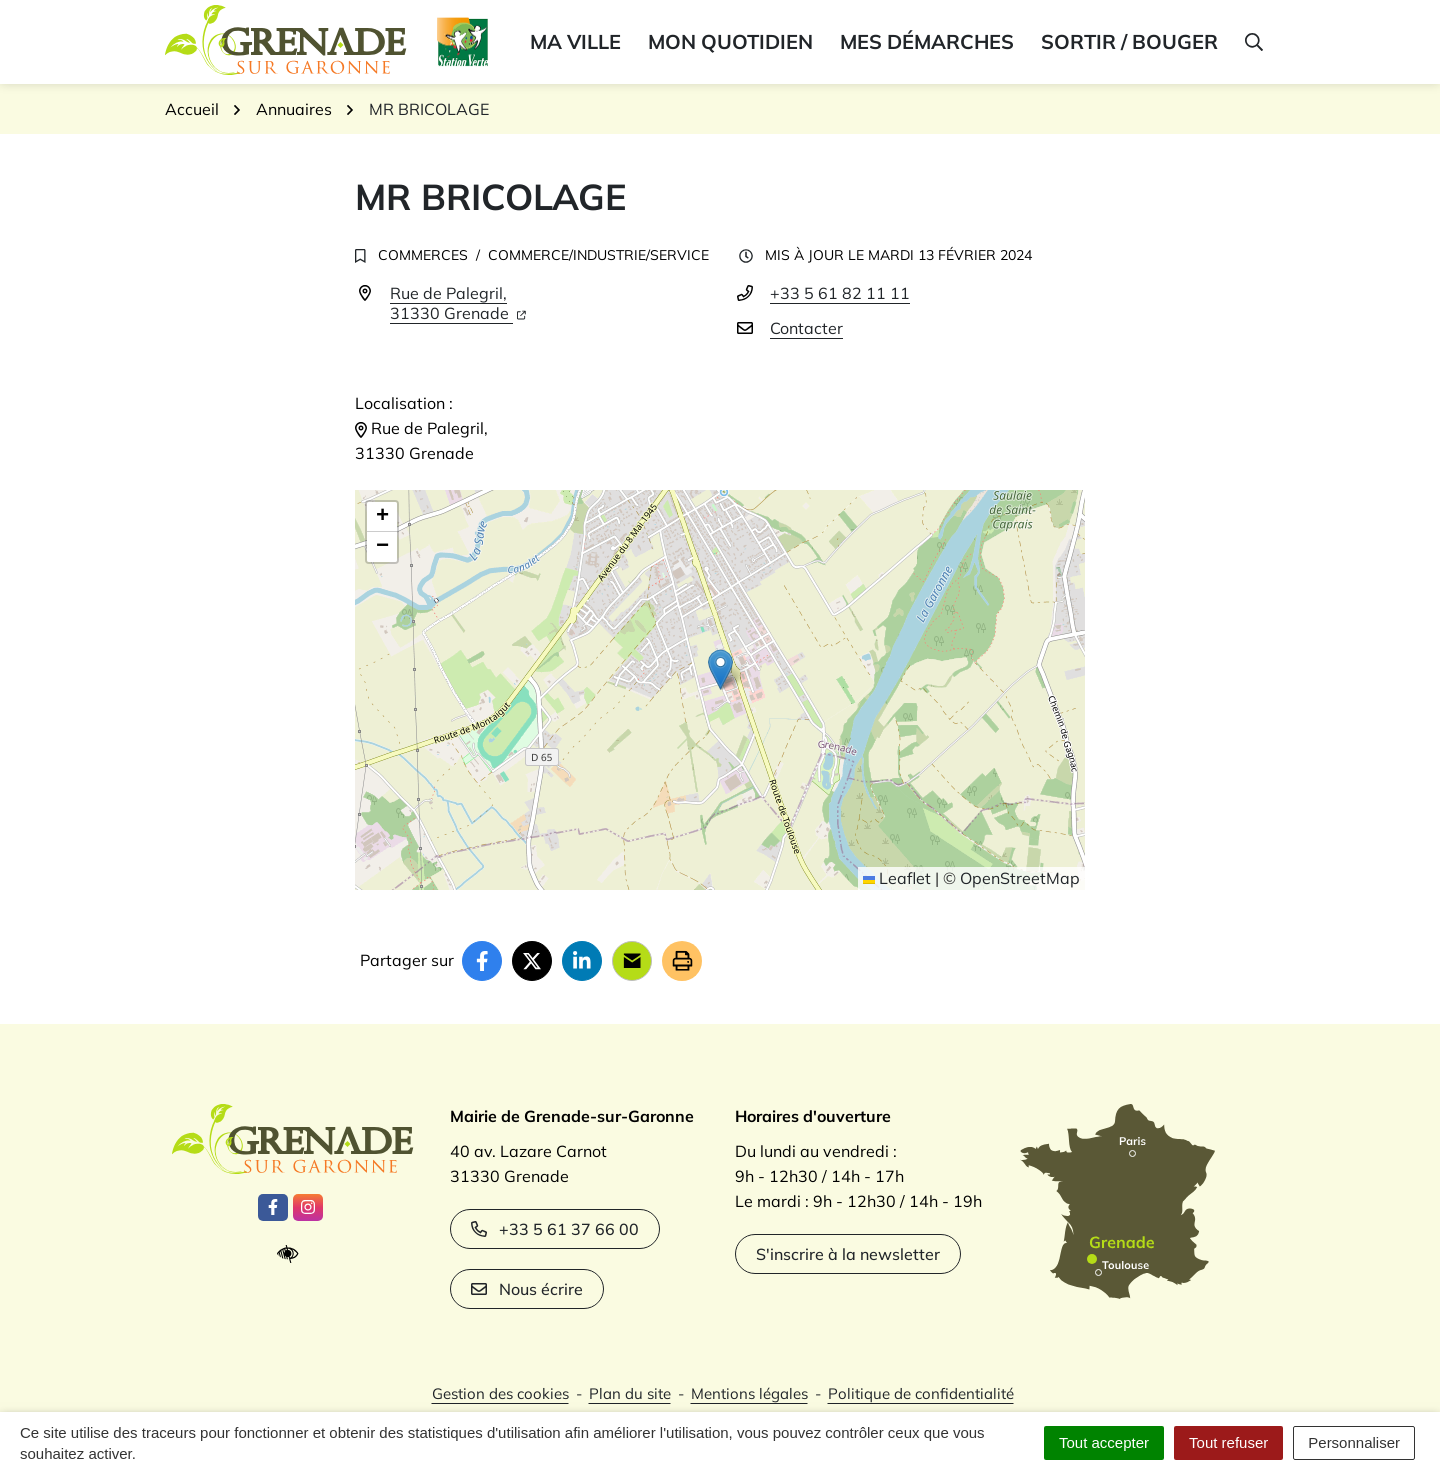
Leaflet (897, 878)
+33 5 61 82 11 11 (840, 293)
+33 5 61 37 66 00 (555, 1229)
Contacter (806, 328)
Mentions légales (749, 1393)
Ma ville (575, 41)
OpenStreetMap (1020, 878)
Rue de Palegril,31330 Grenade (458, 303)
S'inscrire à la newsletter (848, 1254)
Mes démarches (927, 41)
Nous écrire (527, 1289)
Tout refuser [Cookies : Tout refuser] (1228, 1442)
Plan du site (630, 1393)
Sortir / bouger (1129, 41)
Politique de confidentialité (921, 1393)
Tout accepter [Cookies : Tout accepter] (1104, 1442)
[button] (1252, 42)
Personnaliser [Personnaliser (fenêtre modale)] (1354, 1442)
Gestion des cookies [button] (500, 1393)
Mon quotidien (730, 41)
